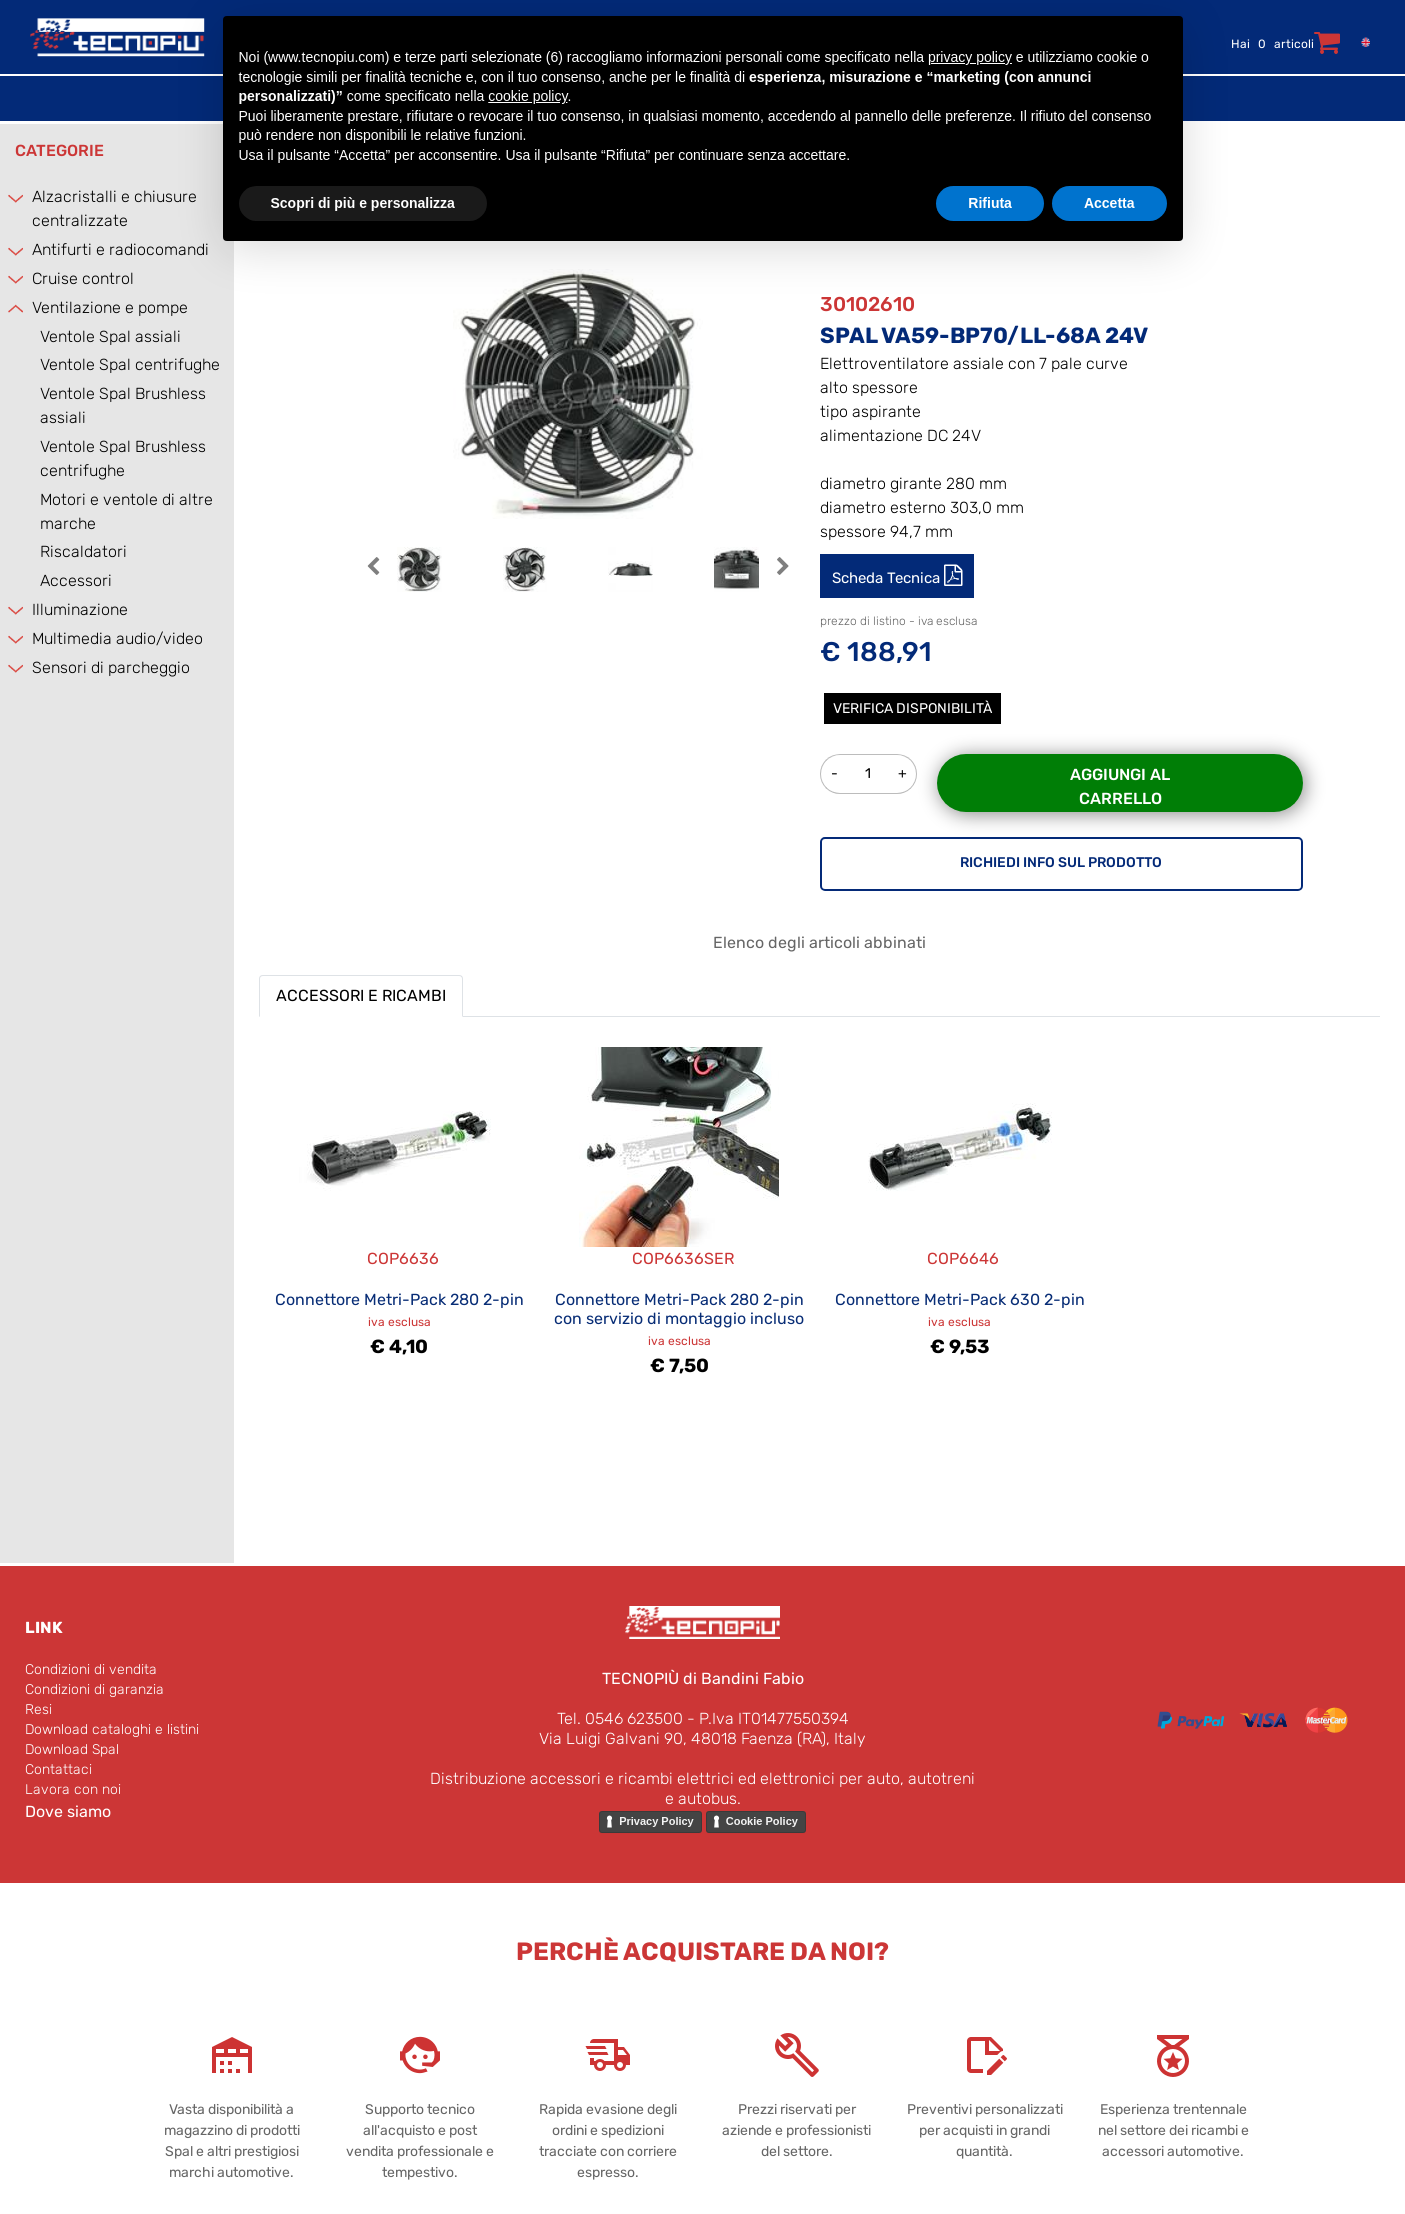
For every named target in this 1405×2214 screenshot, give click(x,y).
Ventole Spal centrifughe (130, 364)
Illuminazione (80, 609)
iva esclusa (399, 1322)
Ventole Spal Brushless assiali (123, 405)
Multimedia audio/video (117, 638)
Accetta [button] (1109, 203)
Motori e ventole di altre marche (126, 511)
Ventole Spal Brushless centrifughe (123, 458)
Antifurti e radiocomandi (120, 249)
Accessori (76, 580)
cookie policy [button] (527, 96)
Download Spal (72, 1749)
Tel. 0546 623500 (620, 1718)
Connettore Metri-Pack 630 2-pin (960, 1299)
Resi (38, 1709)
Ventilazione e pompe (110, 307)
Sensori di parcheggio (111, 667)
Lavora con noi (73, 1789)
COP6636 (403, 1258)
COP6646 (963, 1258)
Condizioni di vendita (91, 1669)
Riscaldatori (83, 551)
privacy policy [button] (970, 57)
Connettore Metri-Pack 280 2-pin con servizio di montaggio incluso (679, 1309)
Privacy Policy (656, 1821)
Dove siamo (68, 1811)
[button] (373, 578)
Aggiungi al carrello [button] (1120, 786)
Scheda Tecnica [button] (888, 578)
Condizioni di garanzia (94, 1689)
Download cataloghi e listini (112, 1729)
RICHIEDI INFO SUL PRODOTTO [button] (1061, 862)
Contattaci (58, 1769)
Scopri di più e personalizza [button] (363, 203)
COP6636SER (683, 1258)
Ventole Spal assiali (110, 336)
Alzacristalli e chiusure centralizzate (114, 208)
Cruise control (83, 278)
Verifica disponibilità (912, 708)
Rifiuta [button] (990, 203)
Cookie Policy (762, 1821)
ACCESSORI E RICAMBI (361, 995)
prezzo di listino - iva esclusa (898, 621)
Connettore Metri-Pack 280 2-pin (399, 1299)
